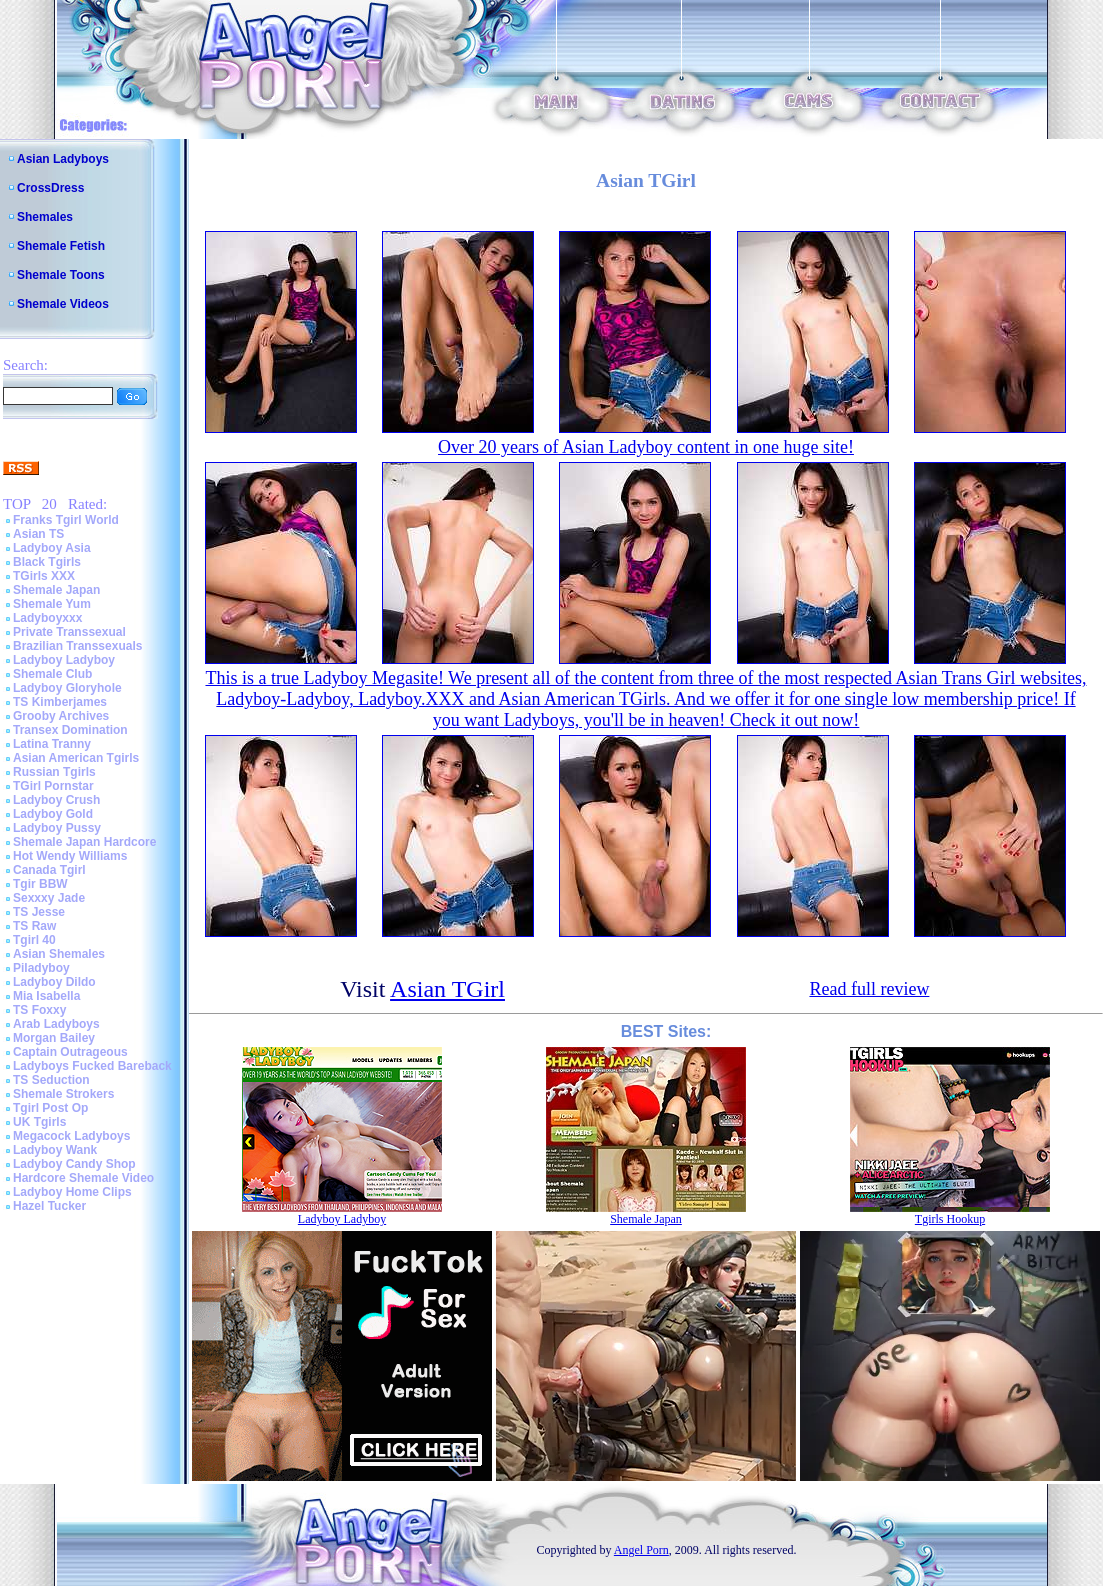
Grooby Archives (61, 716)
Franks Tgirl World (66, 520)
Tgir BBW (40, 884)
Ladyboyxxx (47, 618)
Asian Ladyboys (63, 159)
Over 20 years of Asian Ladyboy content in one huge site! (646, 447)
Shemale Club (52, 674)
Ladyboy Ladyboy (64, 660)
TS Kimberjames (60, 702)
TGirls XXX (44, 576)
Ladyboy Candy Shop (74, 1164)
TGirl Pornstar (53, 786)
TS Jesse (39, 912)
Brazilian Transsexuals (77, 646)
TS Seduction (51, 1080)
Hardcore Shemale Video (83, 1178)
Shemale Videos (63, 304)
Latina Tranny (52, 744)
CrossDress (50, 188)
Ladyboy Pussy (57, 828)
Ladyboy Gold (53, 814)
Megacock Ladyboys (71, 1136)
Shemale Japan (56, 590)
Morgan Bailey (54, 1038)
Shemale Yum (52, 604)
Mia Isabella (46, 996)
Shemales (45, 217)
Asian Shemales (59, 954)
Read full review (869, 989)
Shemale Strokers (63, 1094)
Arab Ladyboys (56, 1024)
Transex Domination (70, 730)
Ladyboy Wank (55, 1150)
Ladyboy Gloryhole (67, 688)
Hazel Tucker (49, 1206)
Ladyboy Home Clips (72, 1192)
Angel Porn (641, 1550)
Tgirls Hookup (950, 1219)
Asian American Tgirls (76, 758)
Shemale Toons (61, 275)
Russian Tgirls (54, 772)
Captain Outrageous (70, 1052)
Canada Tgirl (49, 870)
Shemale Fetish (61, 246)
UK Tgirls (39, 1122)
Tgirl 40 (34, 940)
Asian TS (38, 534)
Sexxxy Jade (49, 898)
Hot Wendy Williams (70, 856)
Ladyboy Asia (52, 548)
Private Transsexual (69, 632)
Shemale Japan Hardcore (84, 842)
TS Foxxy (39, 1010)
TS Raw (34, 926)
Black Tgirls (47, 562)
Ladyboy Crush (56, 800)
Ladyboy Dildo (54, 982)
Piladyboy (41, 968)
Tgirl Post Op (50, 1108)
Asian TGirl (447, 989)
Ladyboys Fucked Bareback (92, 1066)
